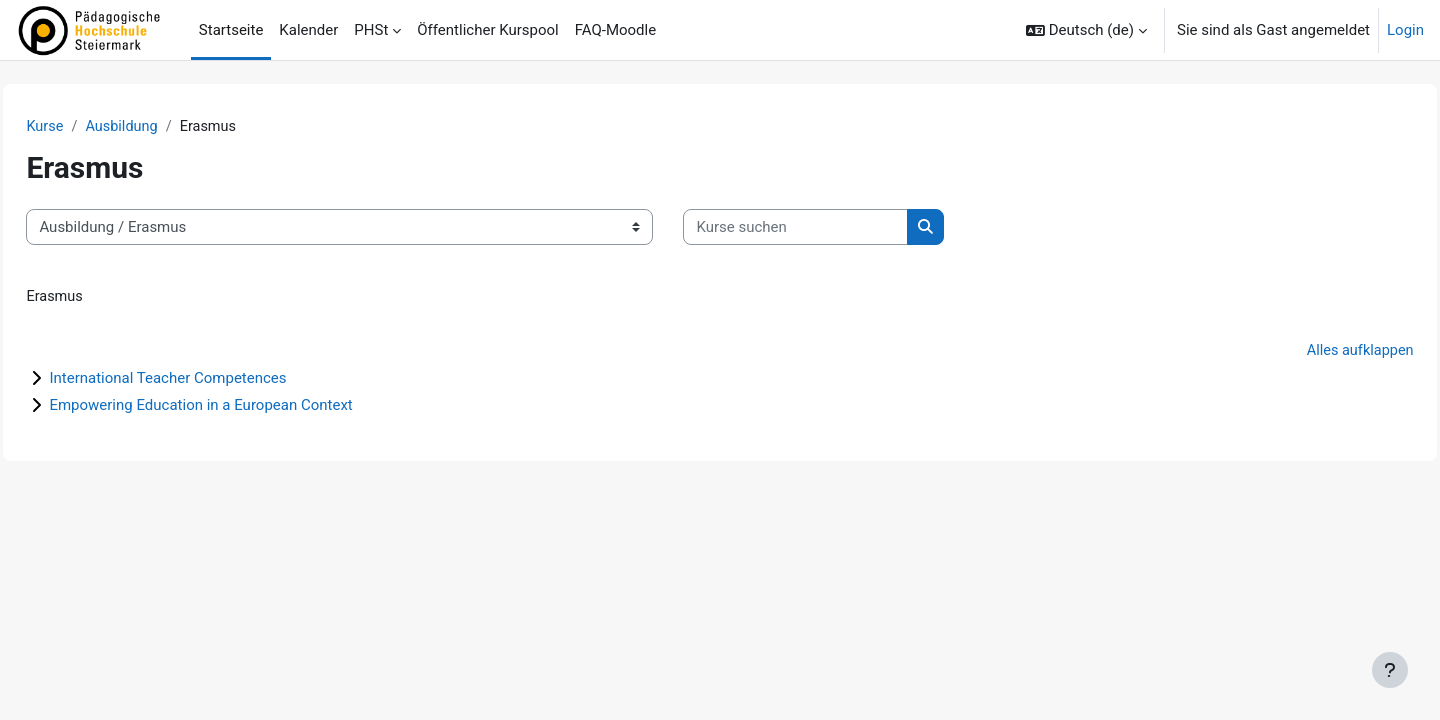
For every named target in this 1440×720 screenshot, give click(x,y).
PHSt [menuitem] (371, 30)
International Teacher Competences (212, 380)
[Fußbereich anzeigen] (1390, 670)
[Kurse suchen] (840, 228)
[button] (1086, 30)
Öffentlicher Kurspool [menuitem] (487, 30)
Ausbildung (169, 127)
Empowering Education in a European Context (245, 407)
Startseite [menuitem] (231, 30)
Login (1405, 30)
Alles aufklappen (1313, 353)
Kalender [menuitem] (308, 30)
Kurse (90, 127)
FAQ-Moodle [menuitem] (615, 30)
